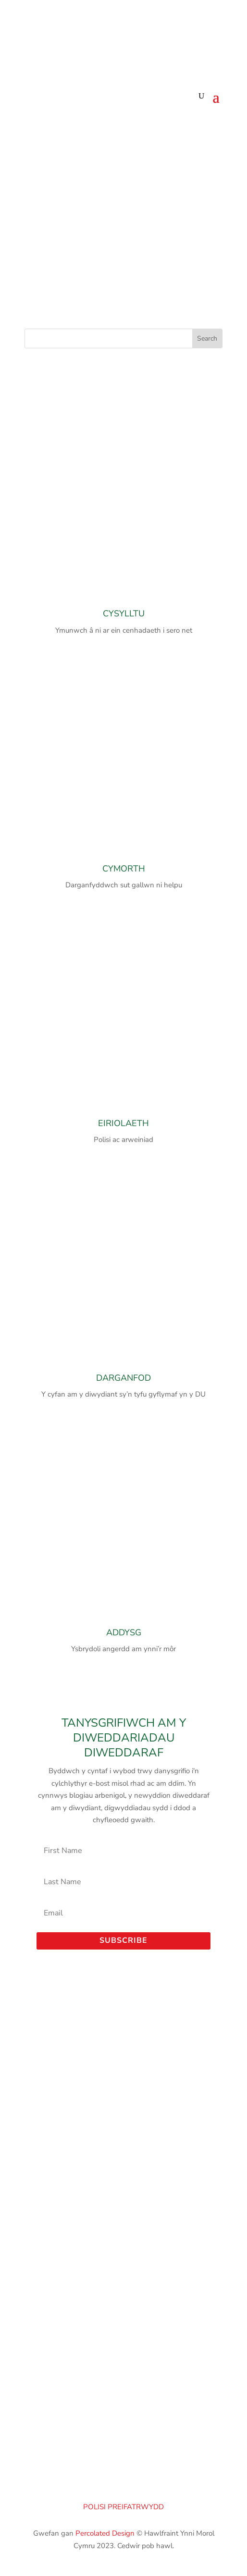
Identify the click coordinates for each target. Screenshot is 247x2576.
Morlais (123, 2208)
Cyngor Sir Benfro (123, 2196)
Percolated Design (105, 2533)
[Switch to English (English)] (104, 33)
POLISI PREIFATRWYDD (123, 2507)
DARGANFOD (123, 1378)
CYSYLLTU (124, 613)
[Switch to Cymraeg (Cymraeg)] (140, 33)
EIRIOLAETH (123, 1123)
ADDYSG (123, 1632)
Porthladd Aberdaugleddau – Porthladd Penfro (123, 2184)
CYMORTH (123, 868)
